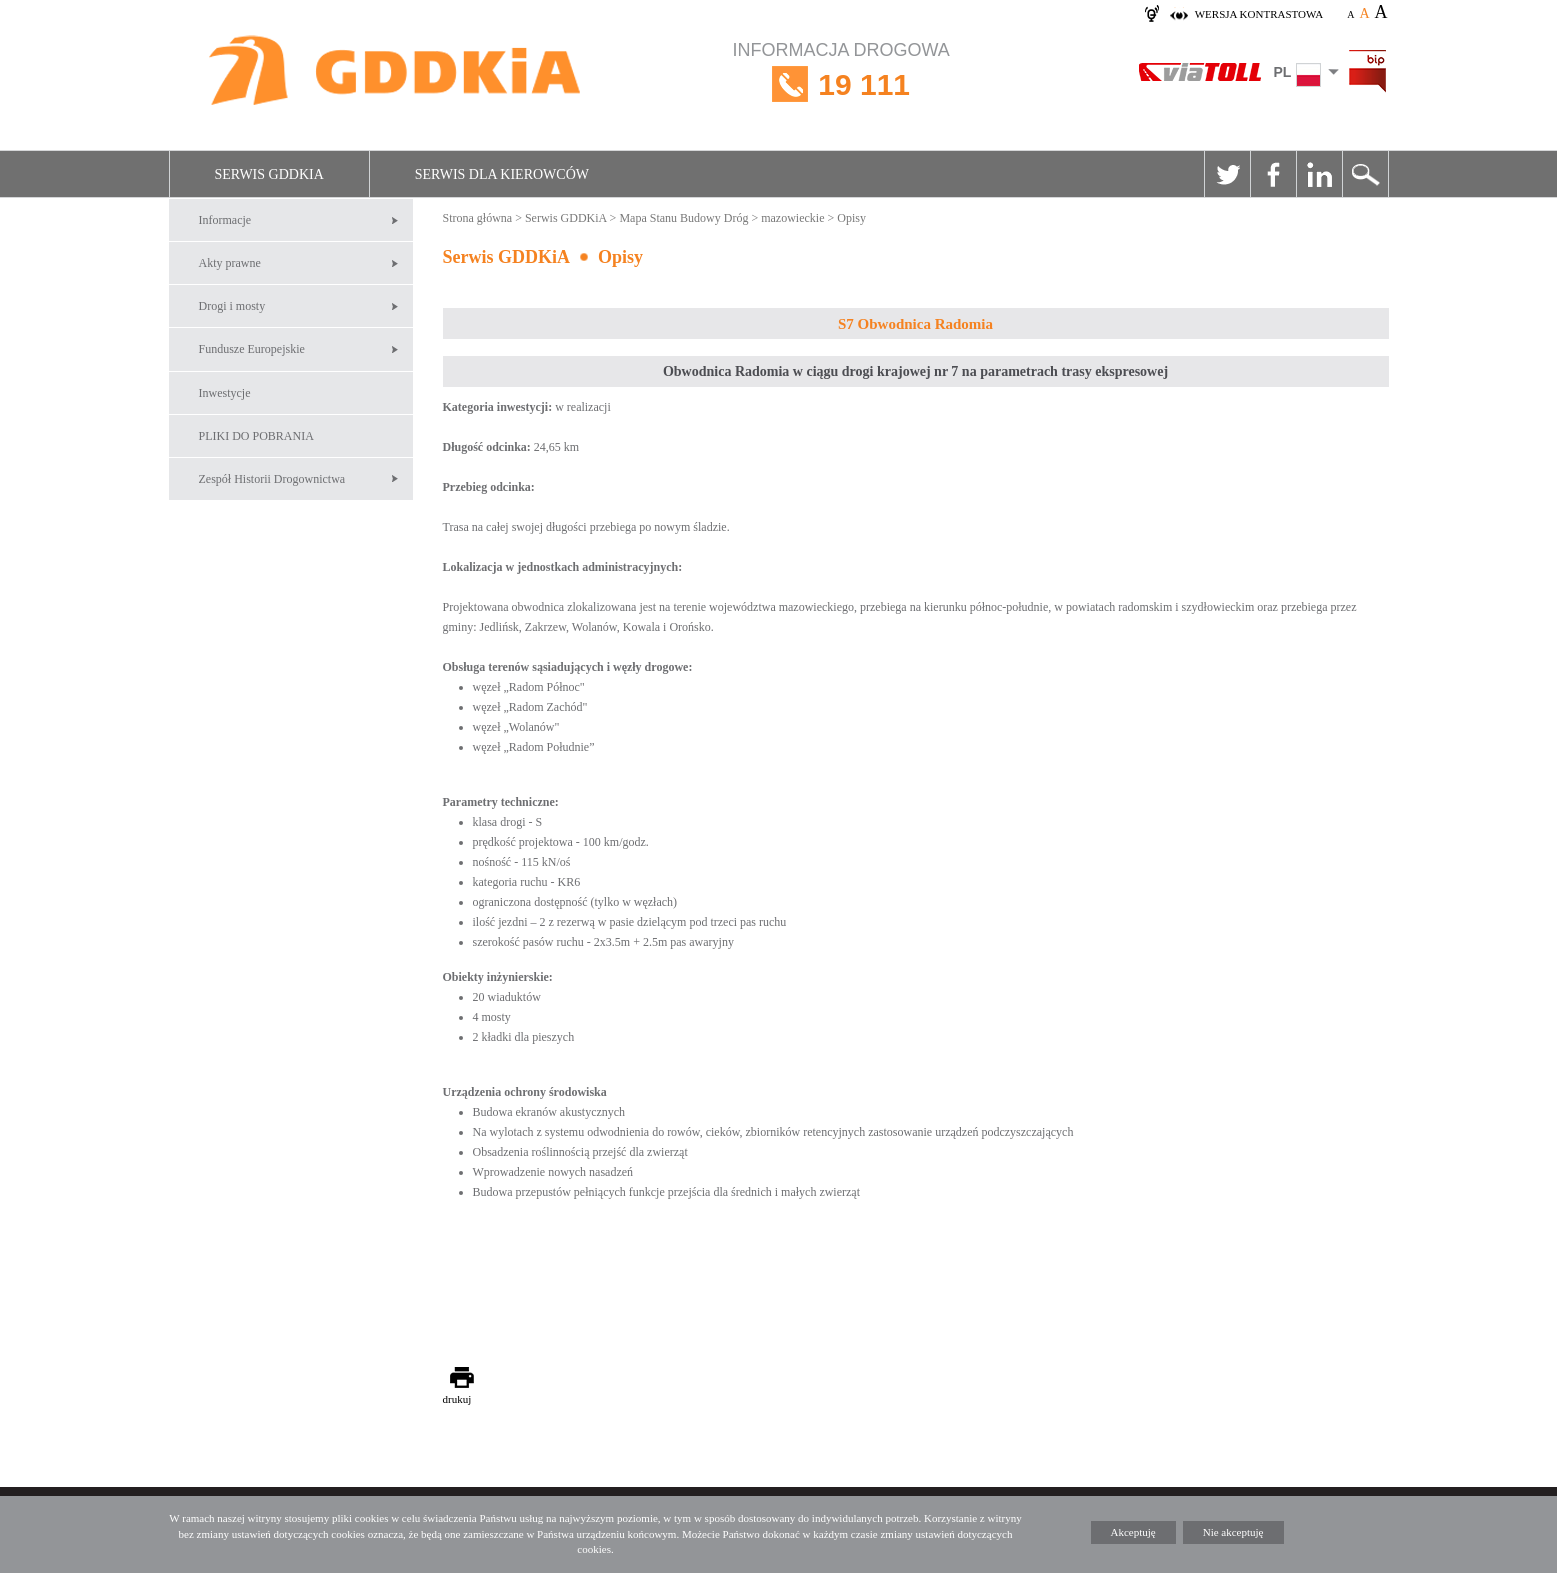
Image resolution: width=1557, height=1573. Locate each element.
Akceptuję (1133, 1532)
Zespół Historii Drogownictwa (272, 479)
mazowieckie (792, 218)
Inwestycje (225, 393)
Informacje (225, 220)
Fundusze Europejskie (252, 349)
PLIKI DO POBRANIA (256, 436)
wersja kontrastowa (1259, 14)
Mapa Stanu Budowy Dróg (683, 218)
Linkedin (1319, 174)
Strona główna (478, 218)
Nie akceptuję (1233, 1532)
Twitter (1227, 174)
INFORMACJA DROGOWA (841, 84)
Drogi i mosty (232, 306)
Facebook (1273, 174)
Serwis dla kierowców (502, 174)
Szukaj (1365, 174)
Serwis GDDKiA (269, 174)
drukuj (457, 1399)
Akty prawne (230, 263)
